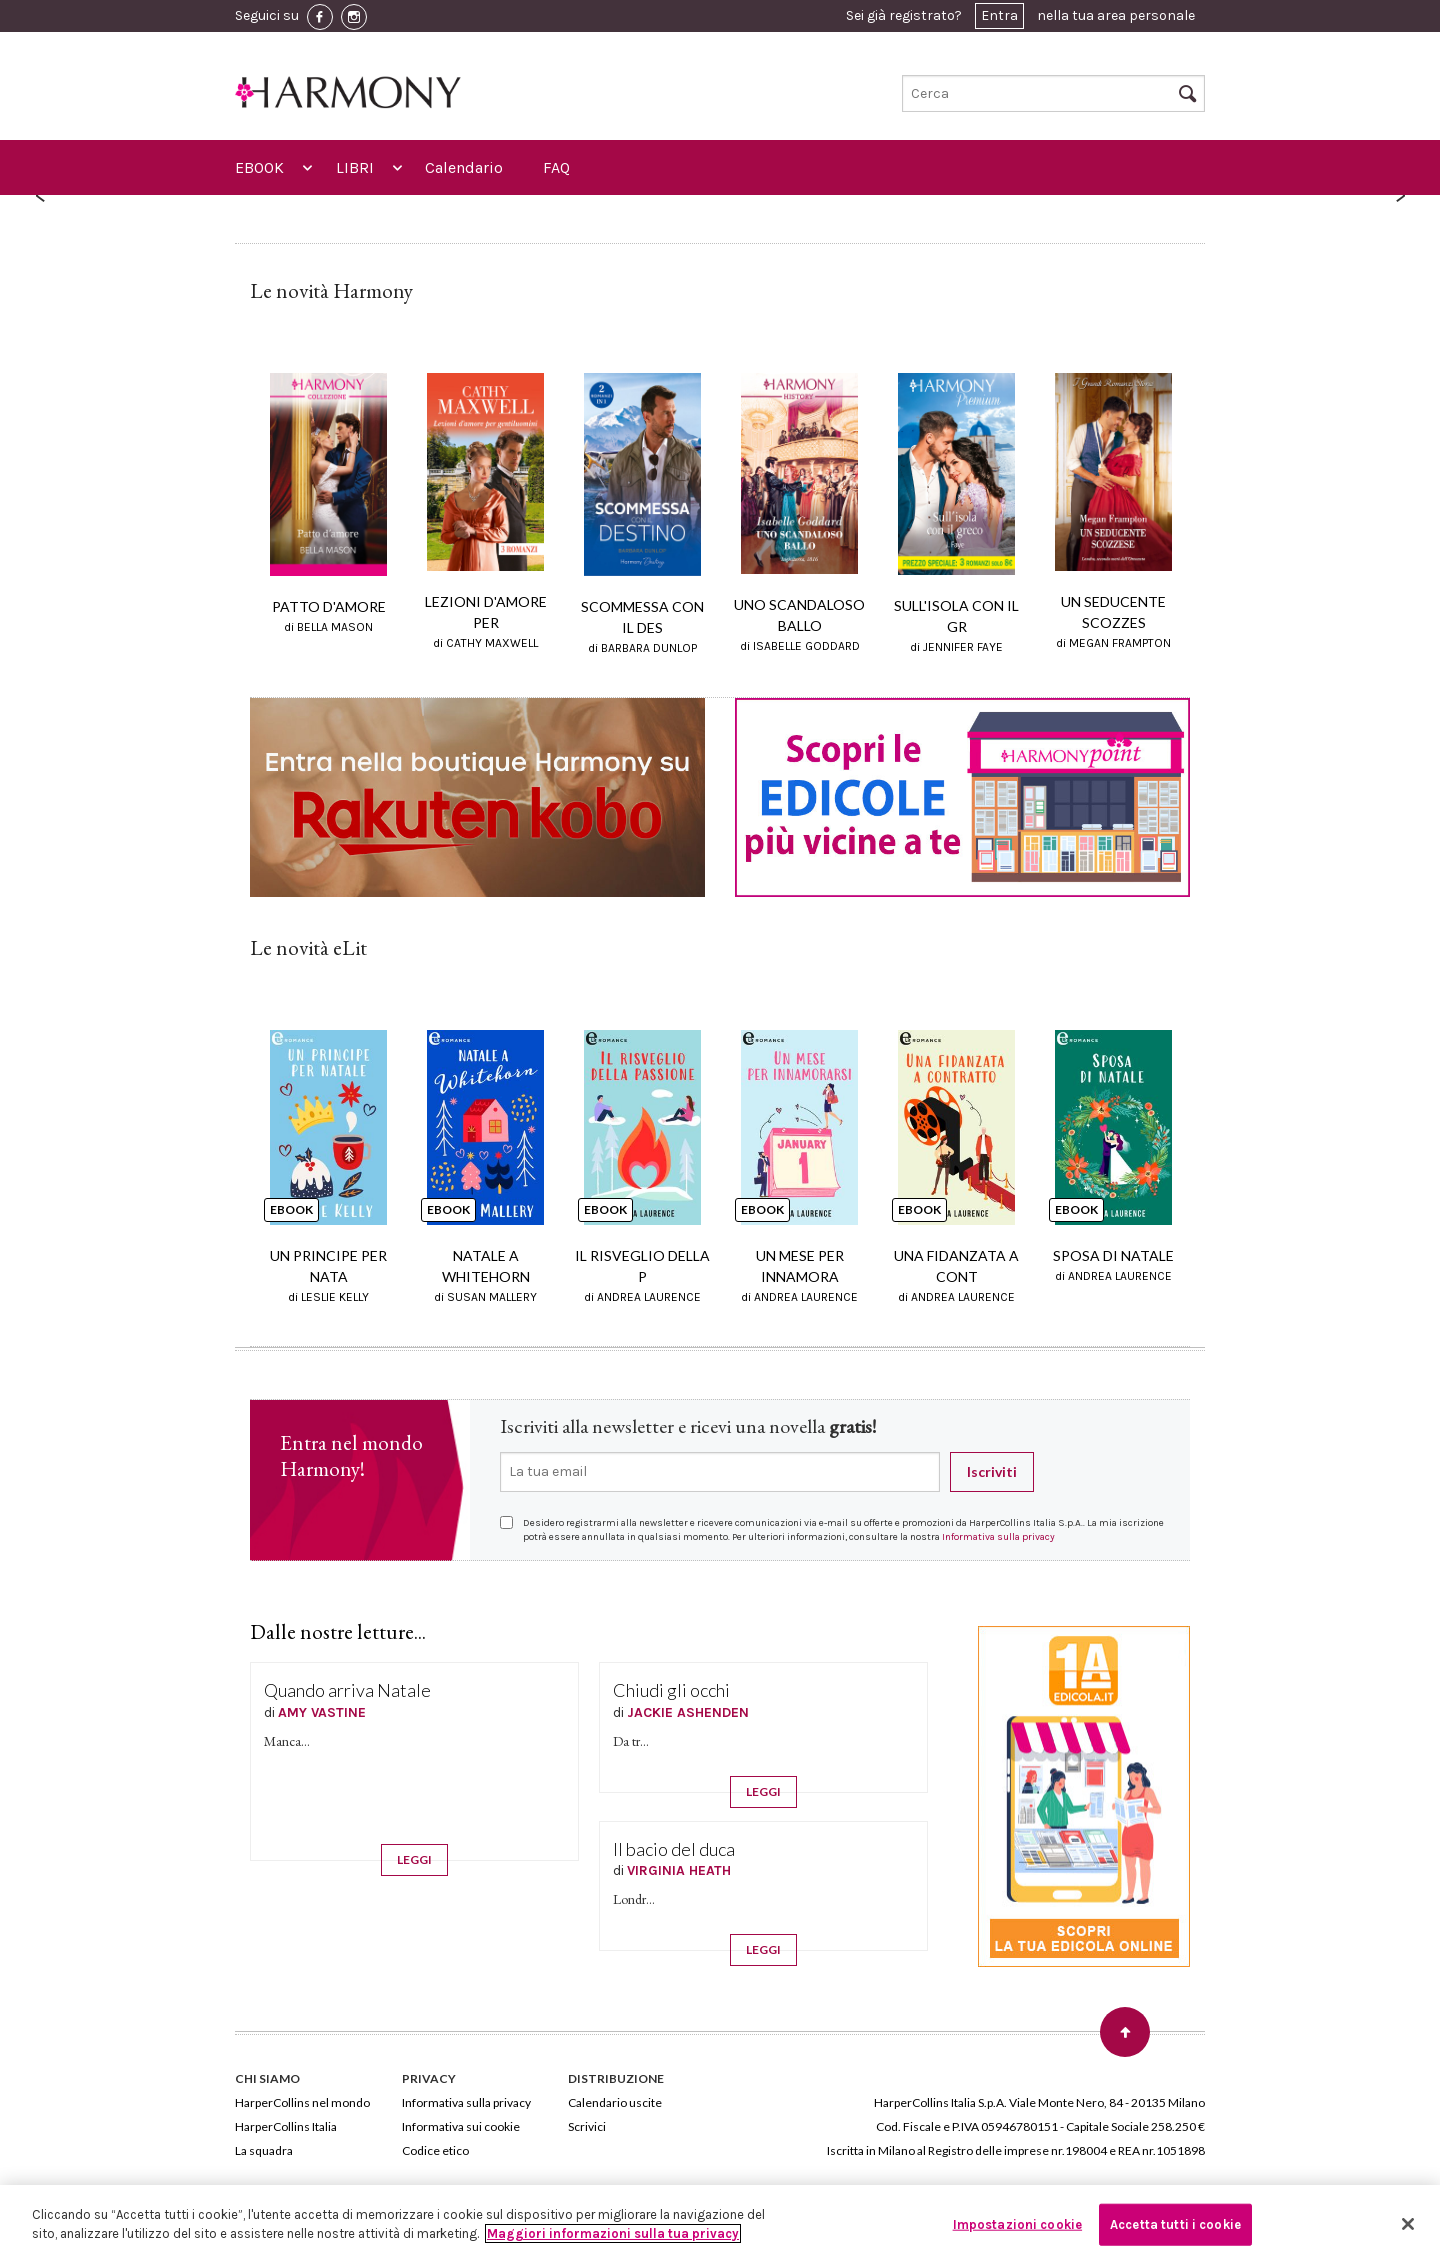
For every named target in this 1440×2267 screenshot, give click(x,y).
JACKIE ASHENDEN (688, 1712)
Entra (999, 15)
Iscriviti (992, 1471)
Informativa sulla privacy (998, 1537)
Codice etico (435, 2150)
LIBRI (355, 167)
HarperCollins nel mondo (302, 2102)
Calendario (464, 167)
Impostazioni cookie (1017, 2224)
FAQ (556, 167)
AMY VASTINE (322, 1712)
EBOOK (259, 167)
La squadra (264, 2150)
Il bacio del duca (674, 1849)
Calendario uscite (615, 2102)
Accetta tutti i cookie (1175, 2224)
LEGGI (414, 1859)
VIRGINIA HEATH (679, 1870)
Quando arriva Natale (347, 1690)
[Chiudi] (1408, 2224)
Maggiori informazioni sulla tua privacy (613, 2233)
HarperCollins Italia (286, 2126)
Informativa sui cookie (461, 2126)
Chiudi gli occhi (671, 1690)
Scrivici (587, 2126)
